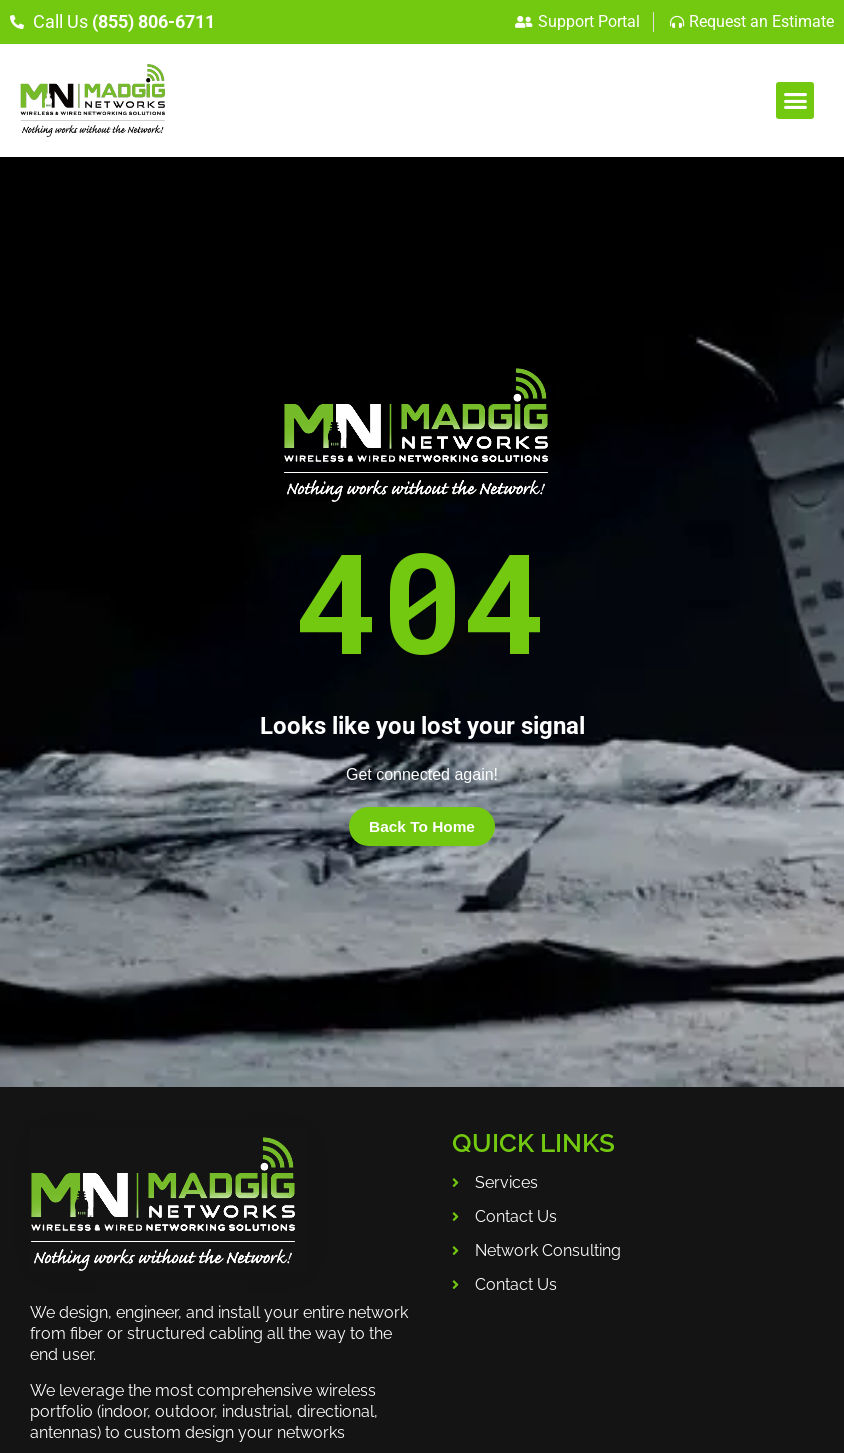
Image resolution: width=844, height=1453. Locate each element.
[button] (795, 101)
